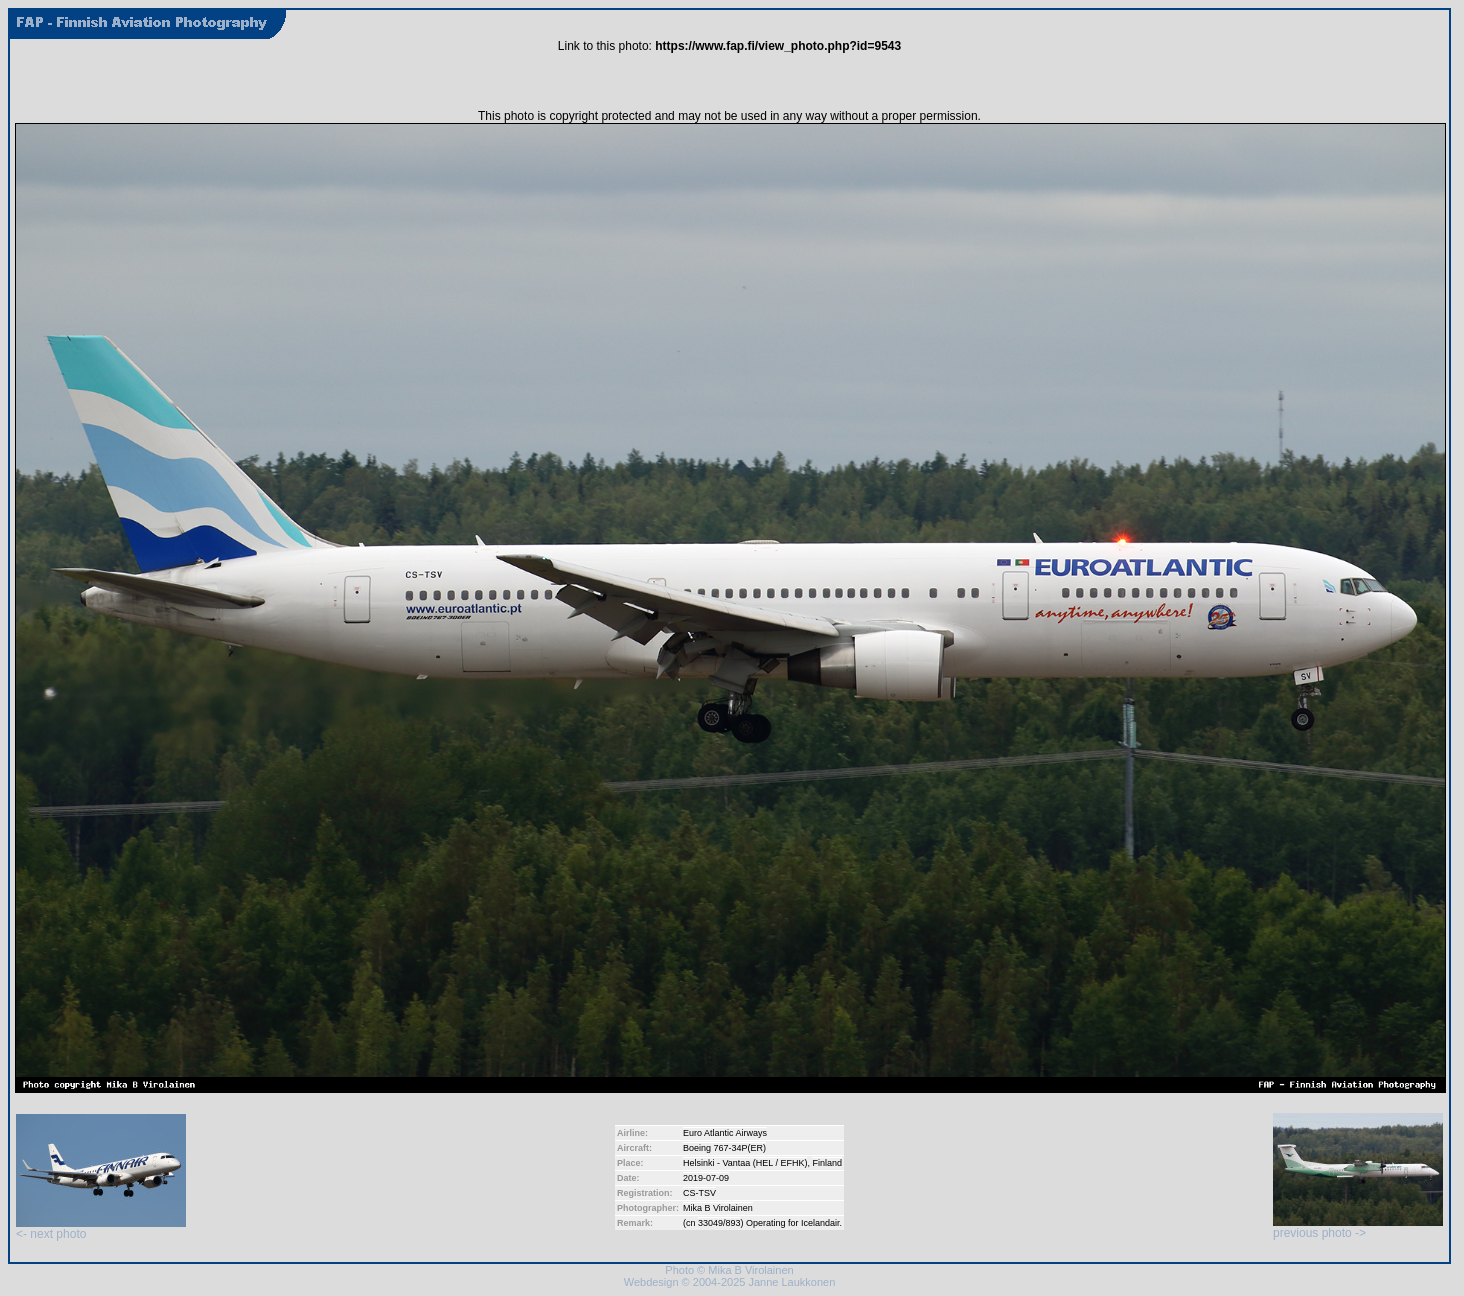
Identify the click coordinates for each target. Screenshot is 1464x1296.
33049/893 (719, 1223)
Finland (827, 1163)
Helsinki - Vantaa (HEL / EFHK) (745, 1163)
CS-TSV (699, 1193)
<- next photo (101, 1228)
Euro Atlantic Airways (725, 1133)
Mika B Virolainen (718, 1208)
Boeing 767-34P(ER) (724, 1148)
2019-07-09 (706, 1178)
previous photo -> (1358, 1227)
